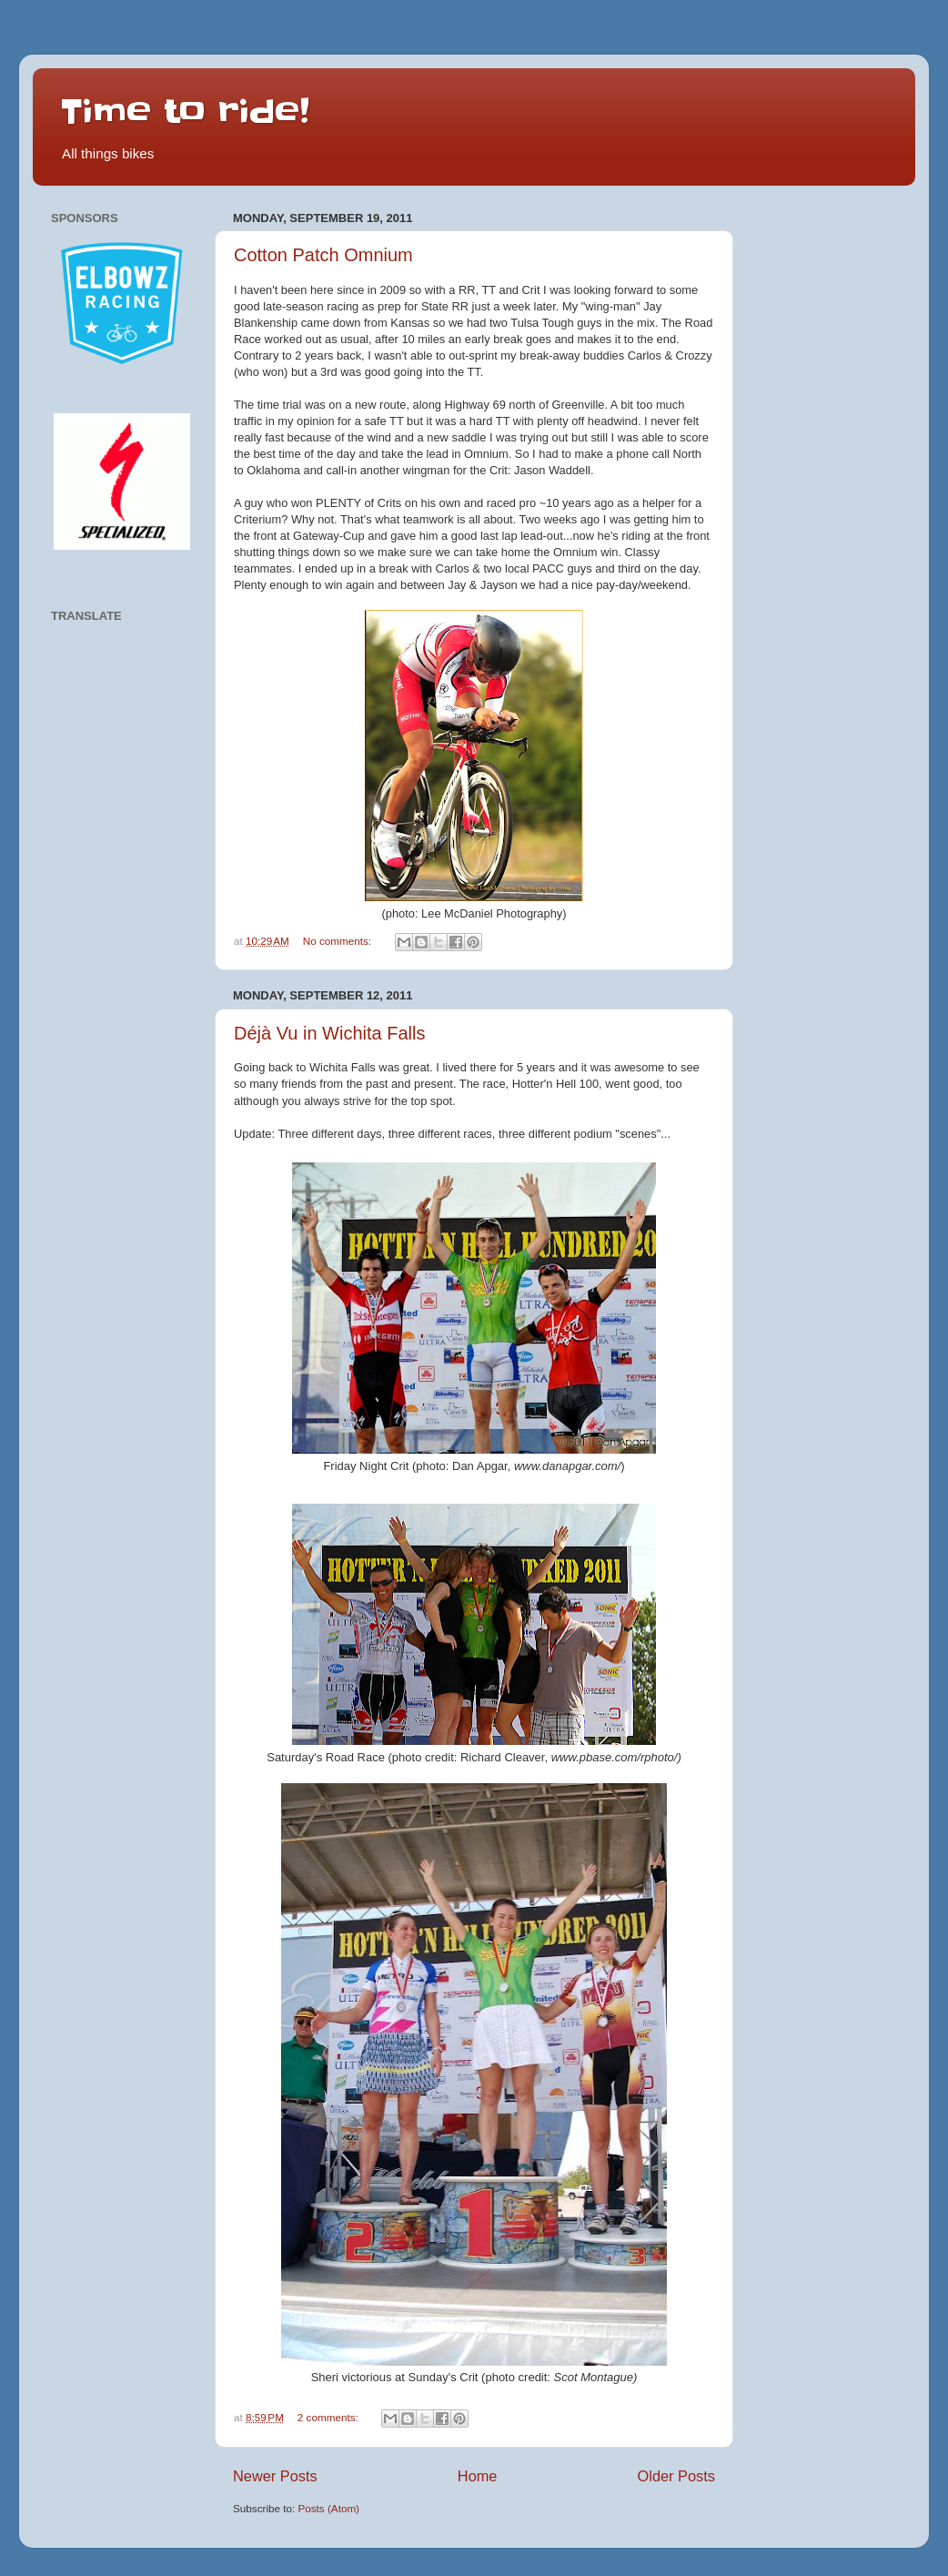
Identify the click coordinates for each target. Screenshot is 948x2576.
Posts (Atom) (328, 2508)
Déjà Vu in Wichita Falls (329, 1033)
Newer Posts (275, 2476)
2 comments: (329, 2417)
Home (478, 2476)
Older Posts (676, 2476)
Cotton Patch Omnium (323, 255)
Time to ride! (184, 111)
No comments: (339, 941)
